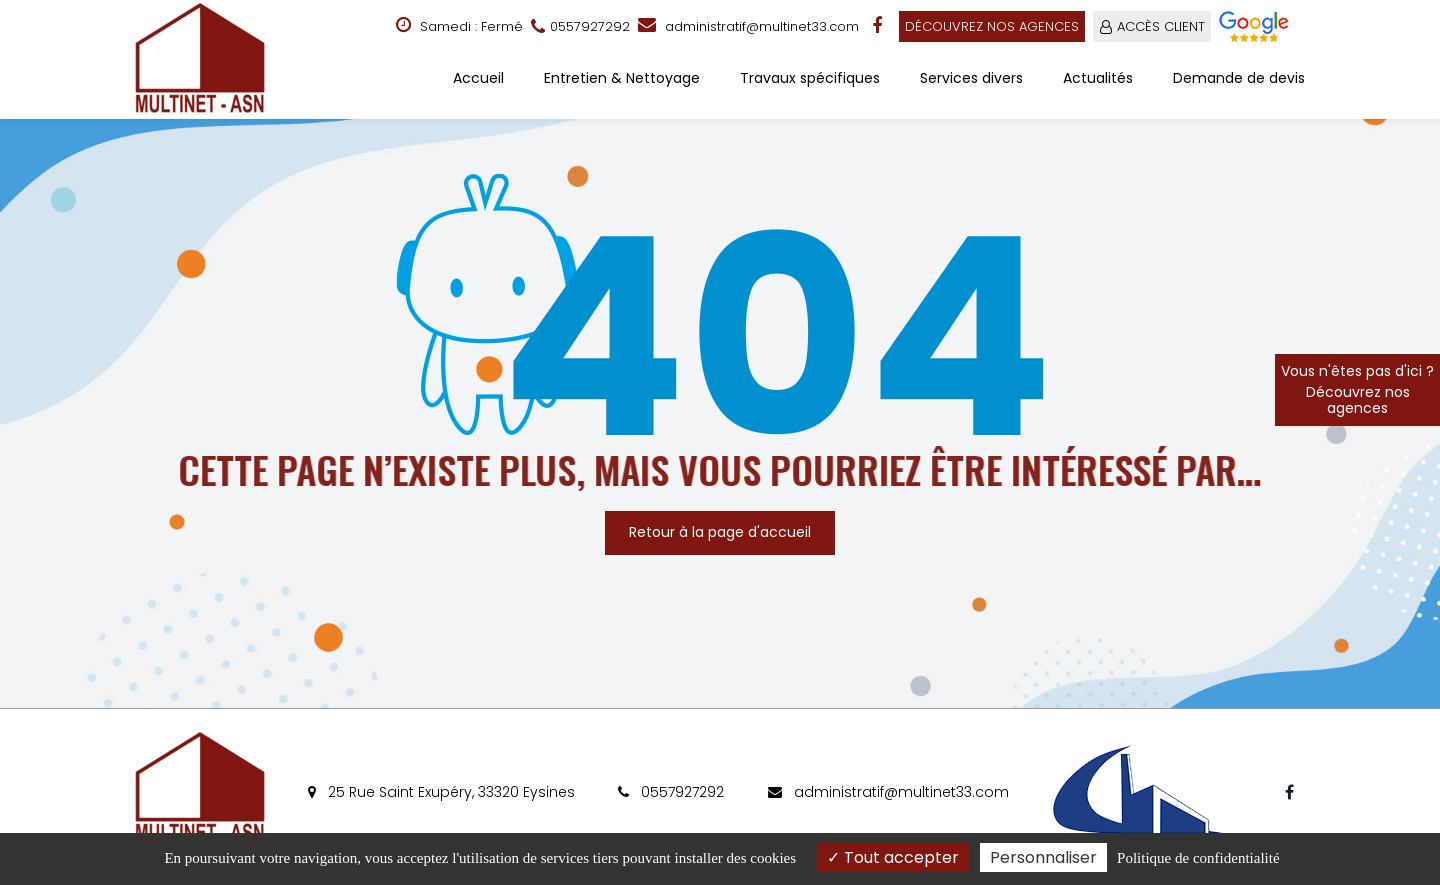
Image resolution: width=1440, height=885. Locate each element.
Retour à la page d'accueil (720, 532)
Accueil (478, 78)
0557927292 (671, 792)
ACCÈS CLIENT (1161, 26)
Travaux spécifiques (810, 78)
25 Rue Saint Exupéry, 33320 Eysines (441, 792)
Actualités (1098, 78)
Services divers (971, 78)
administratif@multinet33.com (748, 26)
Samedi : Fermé (459, 26)
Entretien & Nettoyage (622, 78)
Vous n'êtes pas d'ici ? (1357, 389)
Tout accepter (893, 857)
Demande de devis (1239, 78)
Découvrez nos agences (992, 26)
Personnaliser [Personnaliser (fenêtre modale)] (1043, 857)
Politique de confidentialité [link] (1198, 858)
